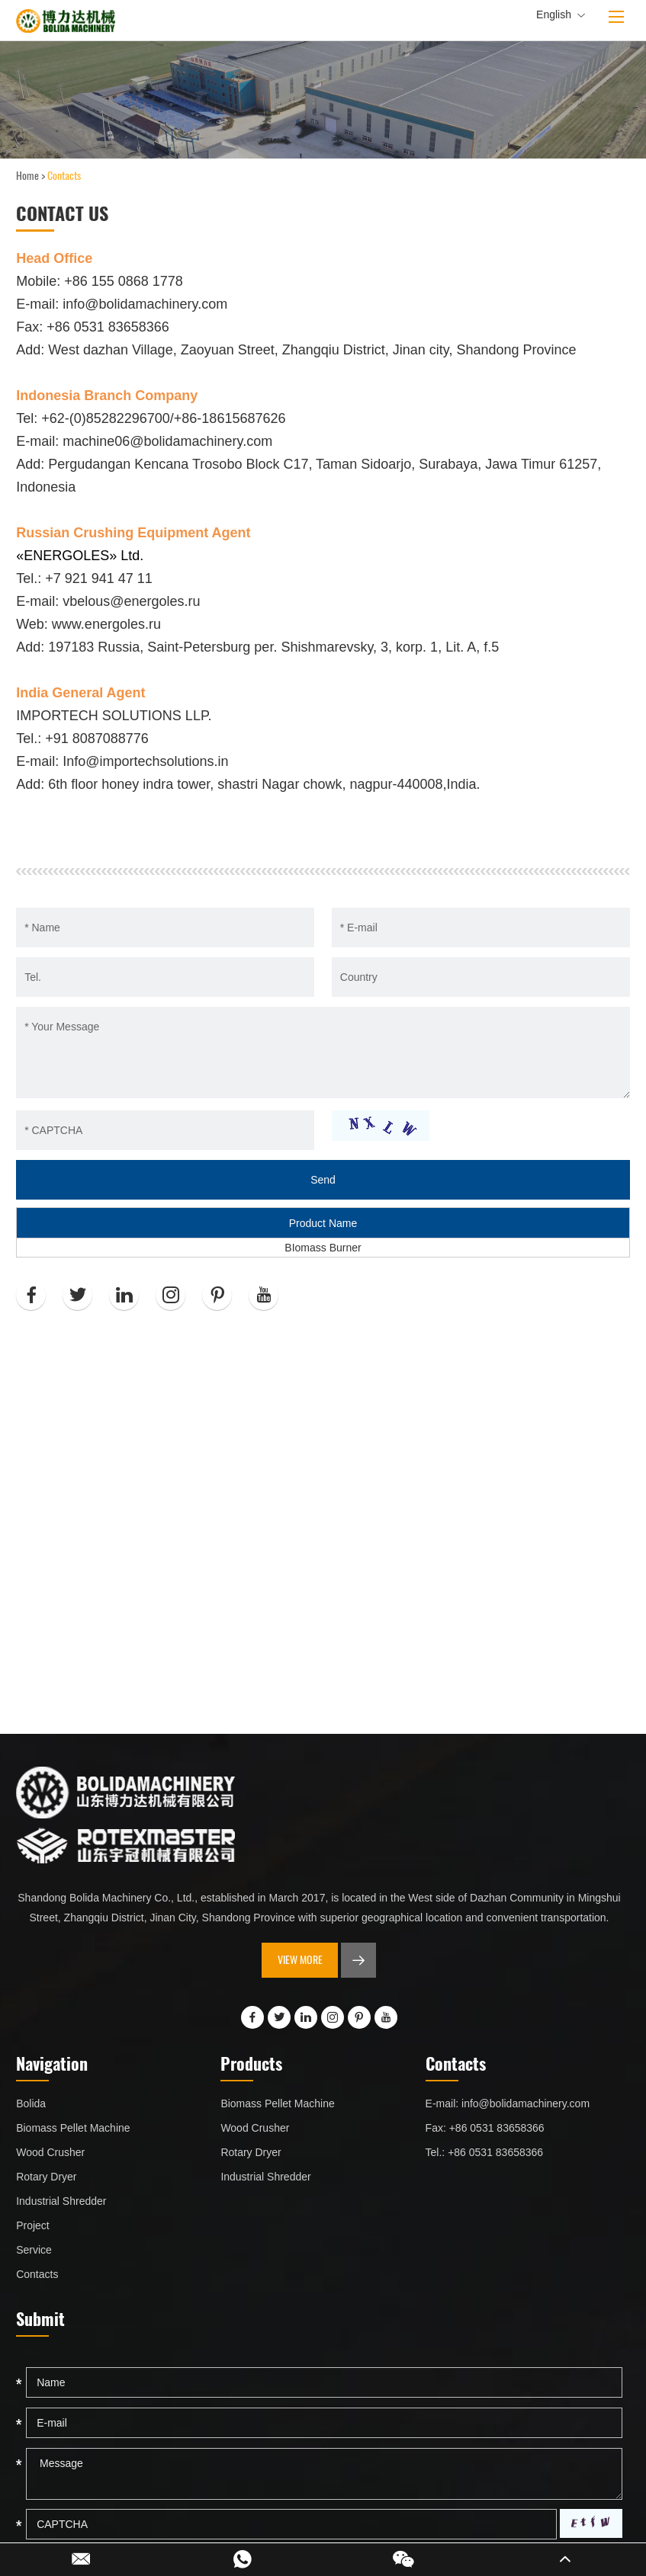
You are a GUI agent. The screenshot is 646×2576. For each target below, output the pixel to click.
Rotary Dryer (46, 2177)
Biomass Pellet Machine (73, 2128)
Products (251, 2063)
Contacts (64, 175)
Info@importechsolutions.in (145, 761)
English (560, 15)
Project (33, 2225)
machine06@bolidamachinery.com (167, 441)
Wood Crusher (50, 2152)
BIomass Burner (322, 1248)
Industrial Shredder (61, 2201)
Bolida (31, 2103)
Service (34, 2250)
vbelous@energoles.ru (131, 601)
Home (27, 175)
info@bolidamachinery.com (145, 304)
